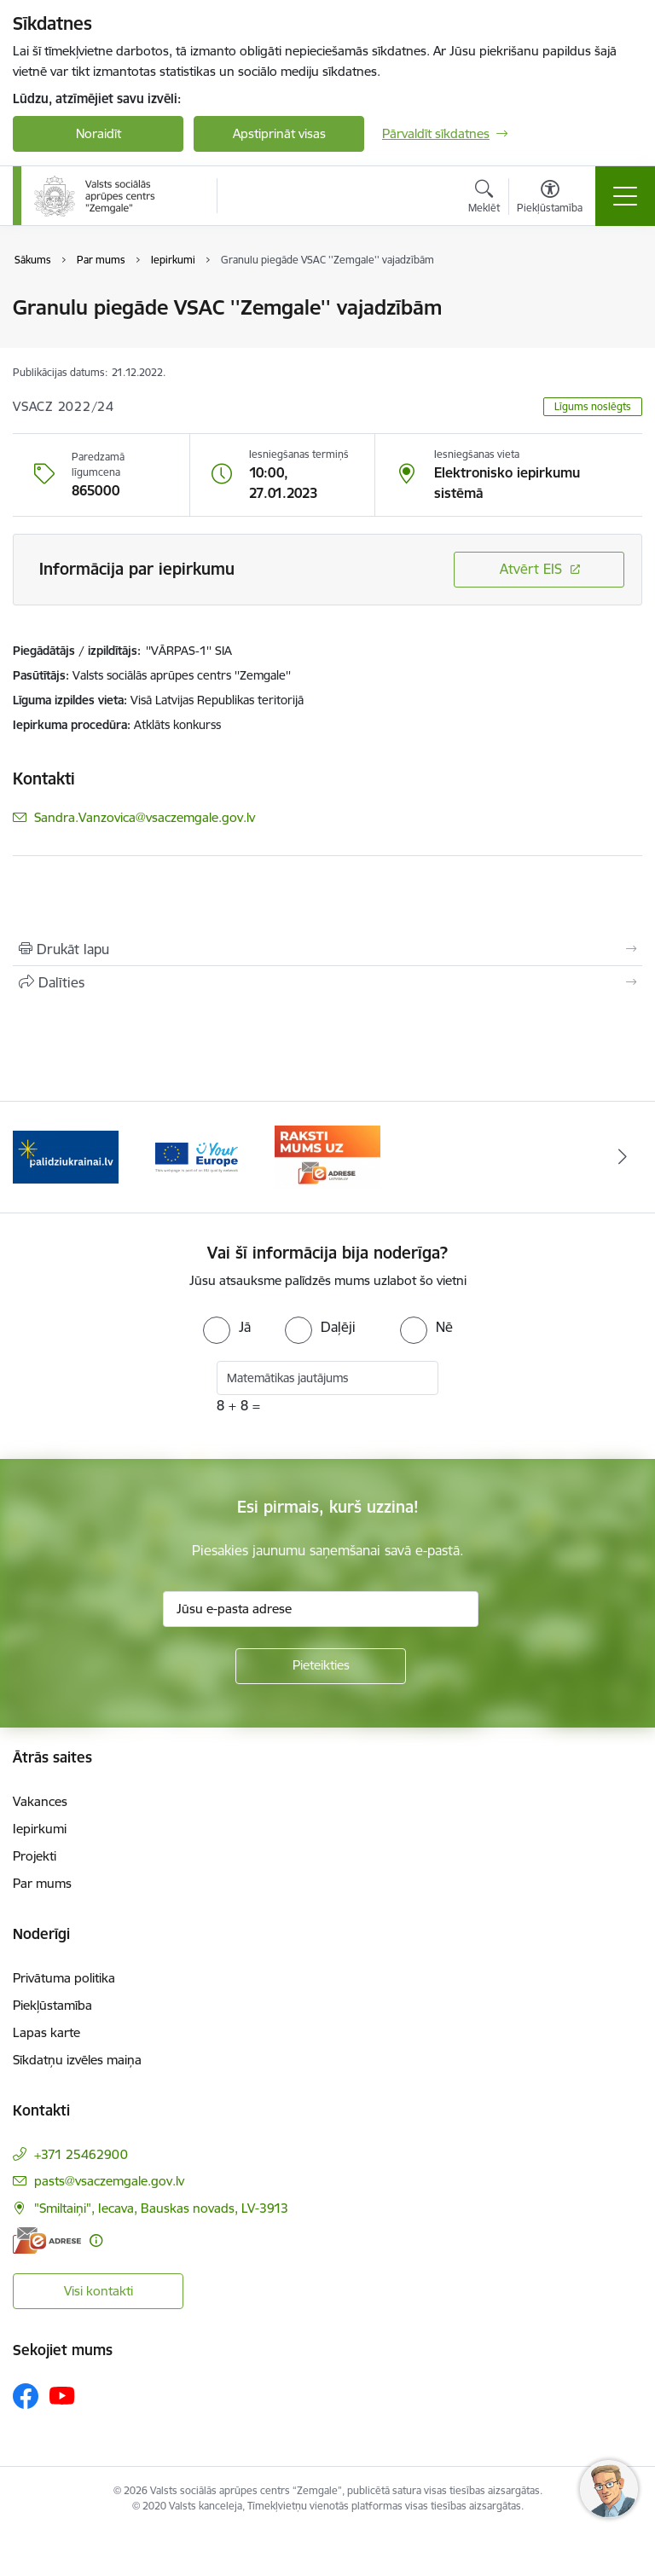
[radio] (227, 1327)
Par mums (42, 1883)
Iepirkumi (40, 1829)
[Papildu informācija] (96, 2240)
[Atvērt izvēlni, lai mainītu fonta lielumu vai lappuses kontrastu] (549, 198)
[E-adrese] (47, 2240)
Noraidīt (98, 133)
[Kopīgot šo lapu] (327, 982)
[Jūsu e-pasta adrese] (320, 1609)
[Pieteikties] (320, 1666)
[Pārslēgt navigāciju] (625, 196)
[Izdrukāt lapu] (327, 949)
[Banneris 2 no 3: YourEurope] (197, 1156)
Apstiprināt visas (279, 133)
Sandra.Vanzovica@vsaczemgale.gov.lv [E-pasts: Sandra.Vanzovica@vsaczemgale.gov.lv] (144, 817)
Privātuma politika (64, 1978)
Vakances (40, 1801)
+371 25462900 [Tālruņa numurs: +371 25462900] (81, 2154)
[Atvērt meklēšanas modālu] (484, 198)
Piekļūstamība (52, 2005)
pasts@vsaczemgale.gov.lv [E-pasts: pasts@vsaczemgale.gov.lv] (109, 2181)
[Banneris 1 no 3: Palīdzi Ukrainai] (66, 1156)
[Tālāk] (622, 1157)
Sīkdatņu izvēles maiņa (77, 2060)
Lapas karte (46, 2032)
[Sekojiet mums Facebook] (25, 2396)
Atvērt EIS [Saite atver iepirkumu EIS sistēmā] (531, 568)
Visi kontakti (98, 2291)
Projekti (34, 1856)
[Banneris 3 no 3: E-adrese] (327, 1156)
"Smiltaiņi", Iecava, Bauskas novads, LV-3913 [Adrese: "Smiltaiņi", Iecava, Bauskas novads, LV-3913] (161, 2208)
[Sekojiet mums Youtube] (62, 2395)
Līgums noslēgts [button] (592, 406)
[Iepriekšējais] (33, 1157)
